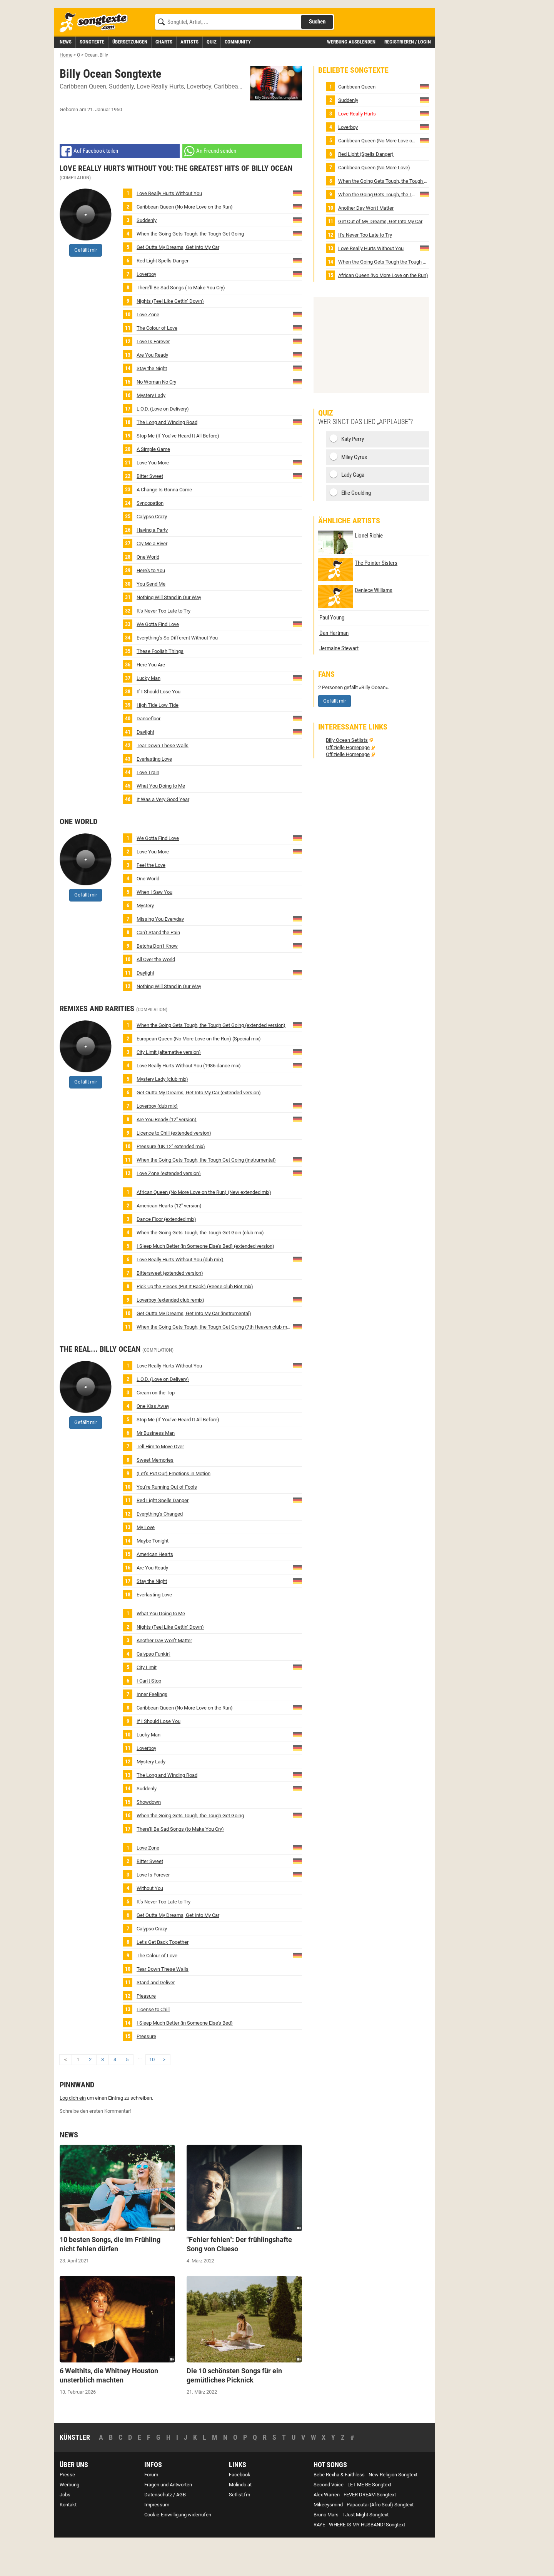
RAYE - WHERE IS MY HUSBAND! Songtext (359, 2559)
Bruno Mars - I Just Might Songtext (351, 2549)
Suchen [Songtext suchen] (317, 56)
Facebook (239, 2509)
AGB (181, 2529)
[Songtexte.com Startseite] (96, 57)
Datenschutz (158, 2529)
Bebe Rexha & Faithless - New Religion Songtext (365, 2509)
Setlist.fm (239, 2529)
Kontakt (68, 2539)
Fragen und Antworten (168, 2519)
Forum (151, 2509)
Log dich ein (73, 2132)
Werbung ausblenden (351, 76)
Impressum (156, 2539)
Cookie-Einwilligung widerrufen (177, 2549)
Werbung (69, 2519)
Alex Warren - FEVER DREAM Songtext (355, 2529)
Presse (67, 2509)
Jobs (65, 2529)
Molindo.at (240, 2519)
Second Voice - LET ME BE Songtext (352, 2519)
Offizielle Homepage (348, 782)
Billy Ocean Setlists (347, 775)
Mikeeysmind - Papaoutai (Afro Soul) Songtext (364, 2539)
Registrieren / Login (407, 76)
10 (152, 2094)
